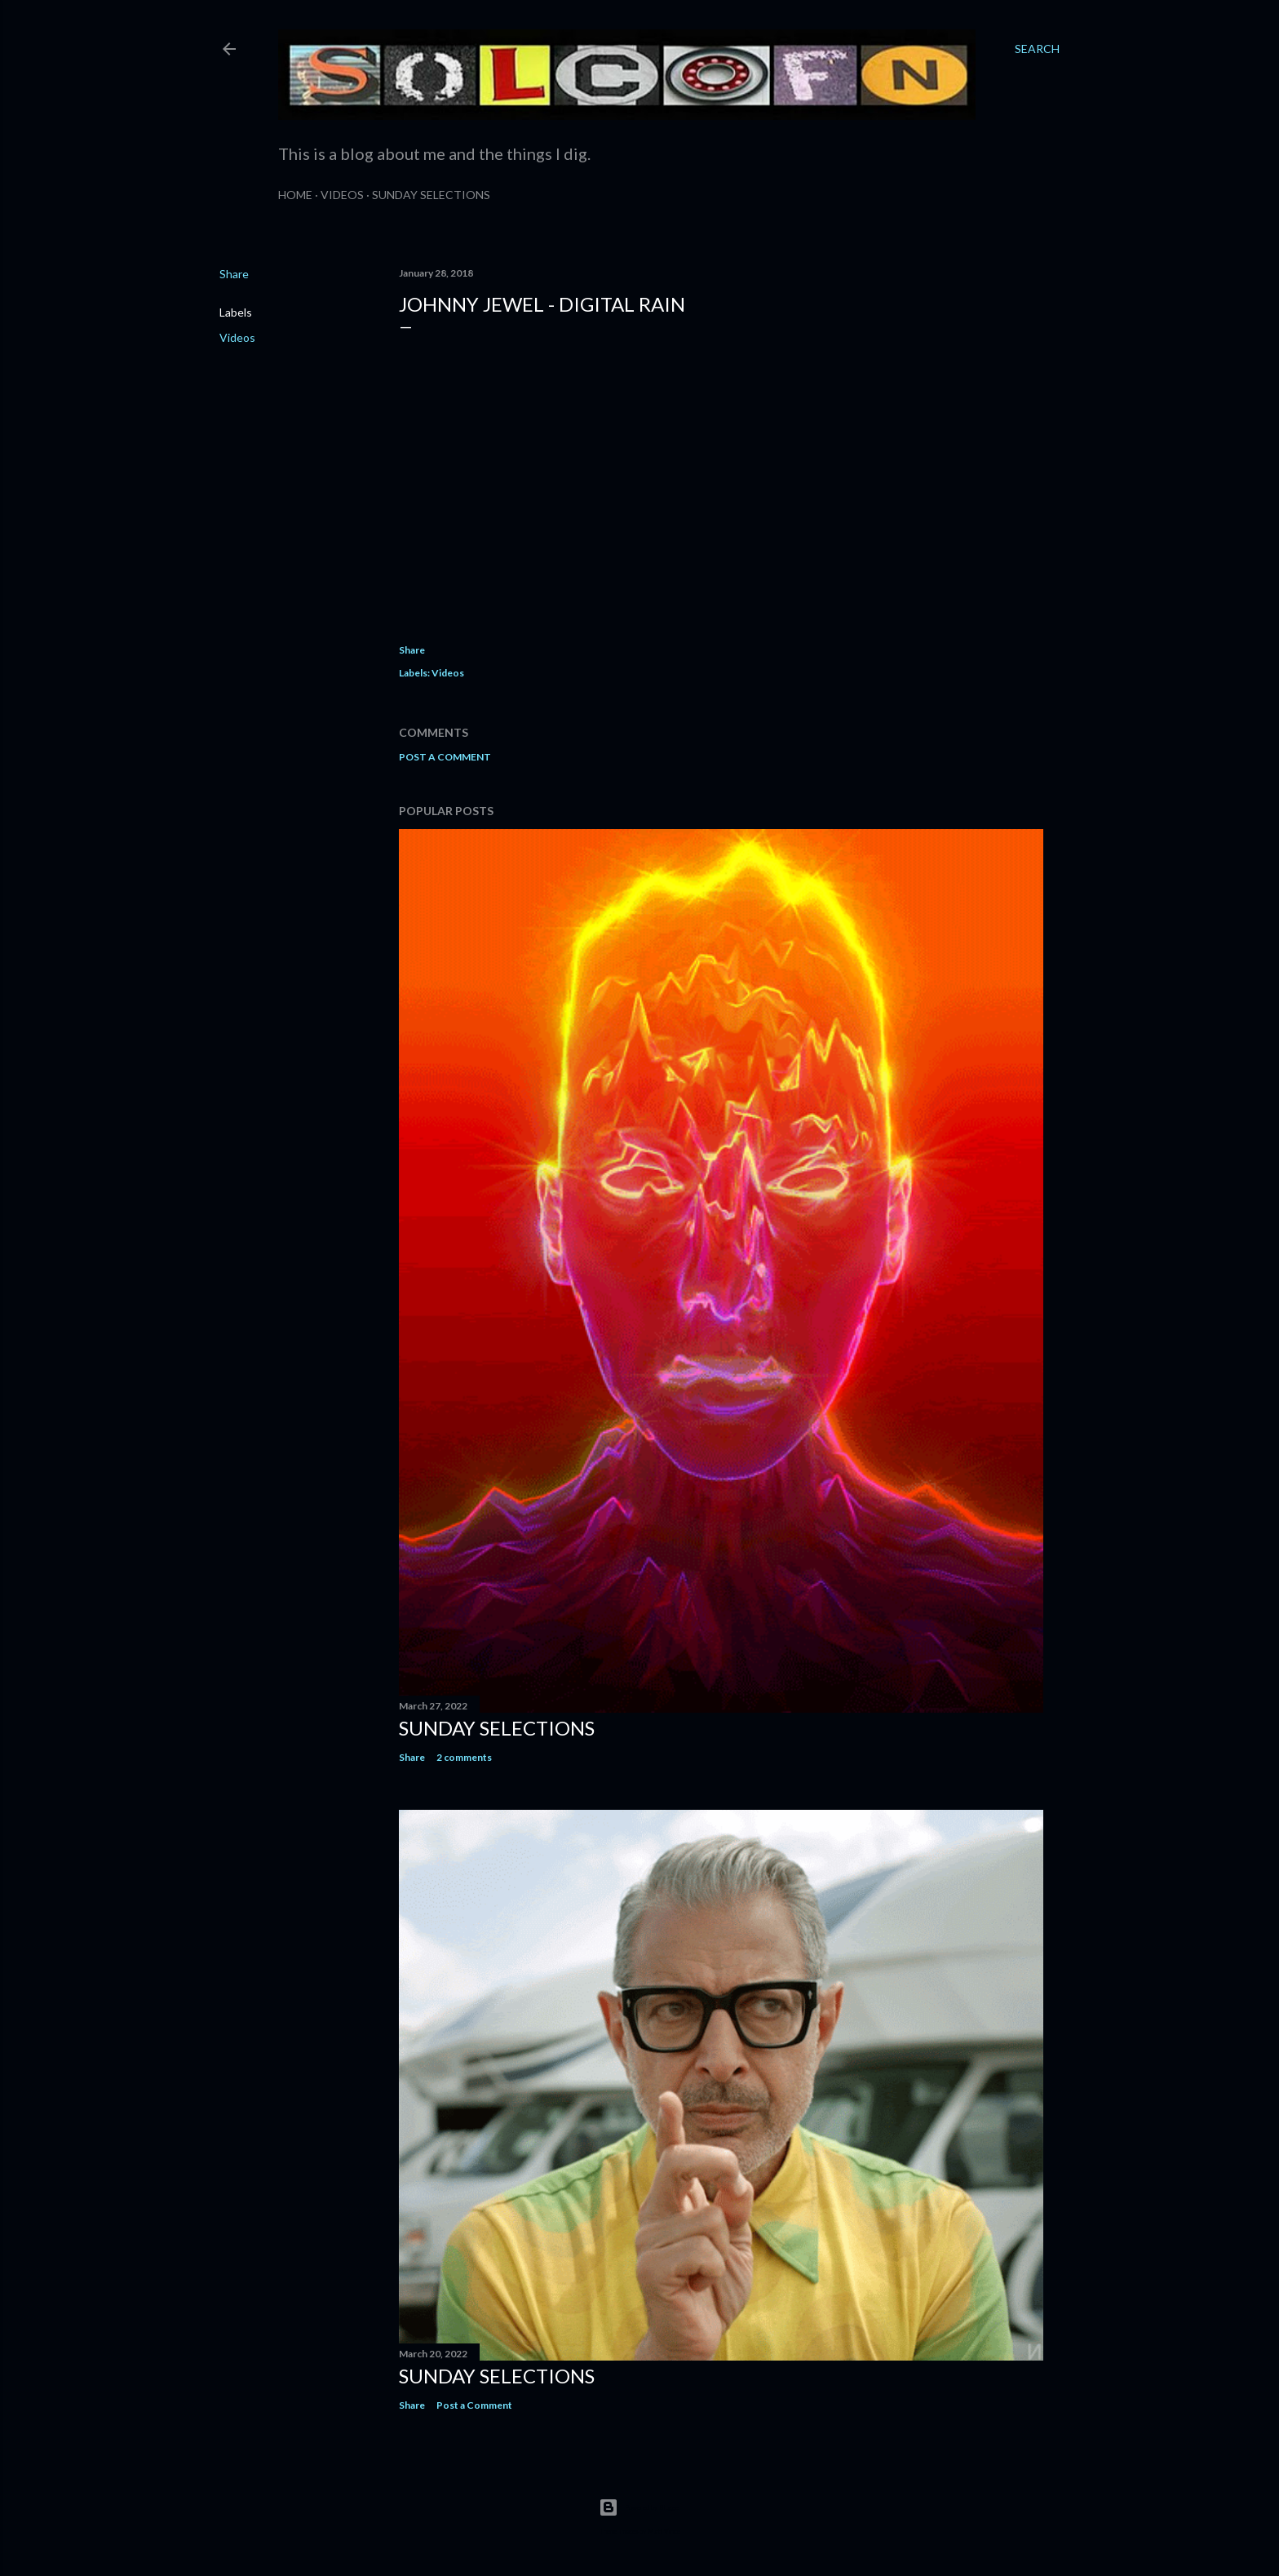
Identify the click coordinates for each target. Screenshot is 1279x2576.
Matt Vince (664, 2531)
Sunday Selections (431, 195)
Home (295, 195)
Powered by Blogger (640, 2507)
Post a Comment (445, 757)
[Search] (1037, 49)
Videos (342, 195)
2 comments (464, 1757)
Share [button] (234, 274)
